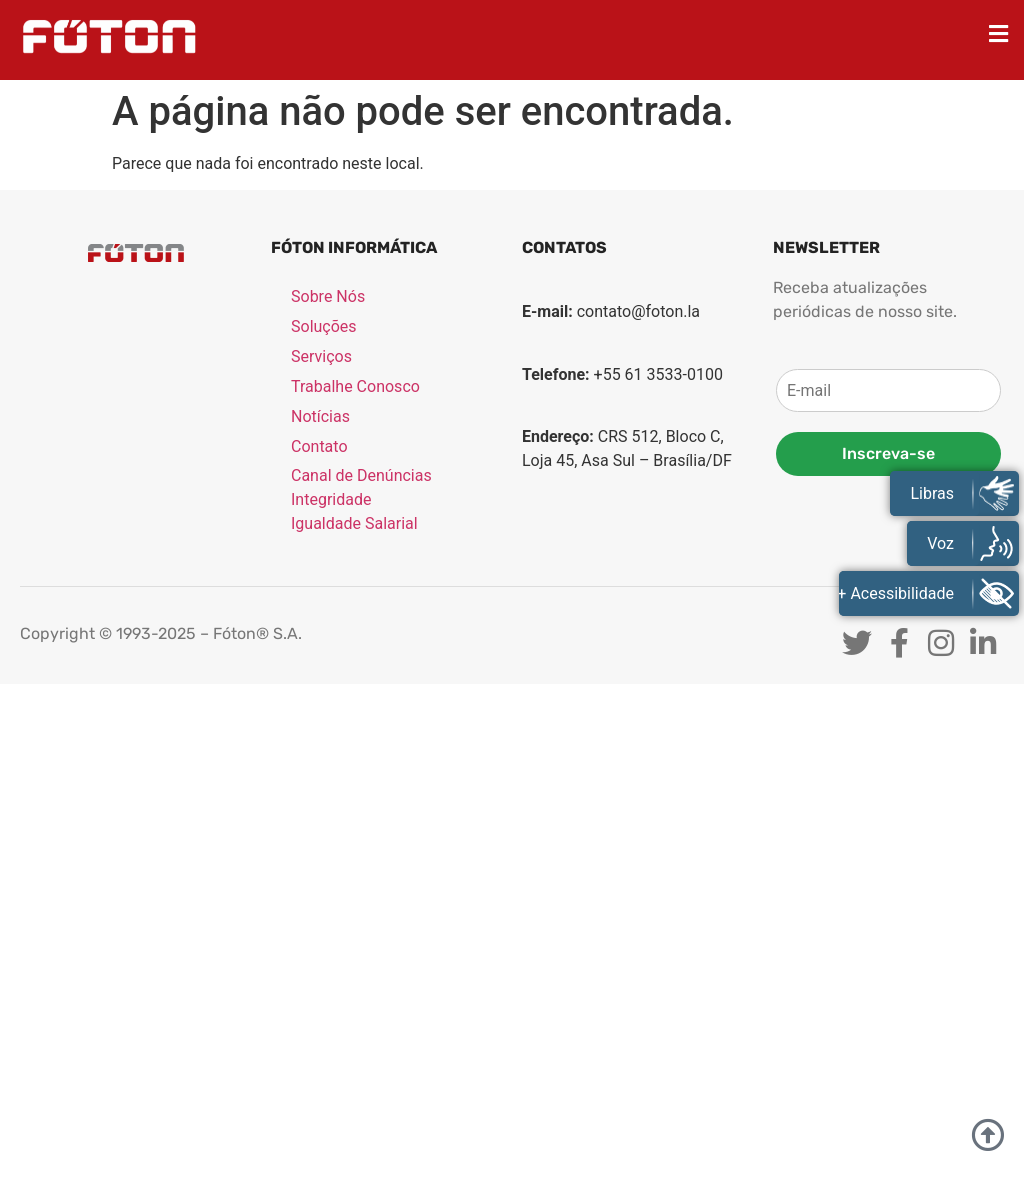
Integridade (331, 500)
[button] (999, 33)
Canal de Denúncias (361, 476)
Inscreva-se (888, 453)
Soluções (324, 327)
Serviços (321, 357)
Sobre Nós (328, 297)
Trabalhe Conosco (355, 387)
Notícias (320, 417)
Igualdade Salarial (354, 524)
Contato (319, 447)
